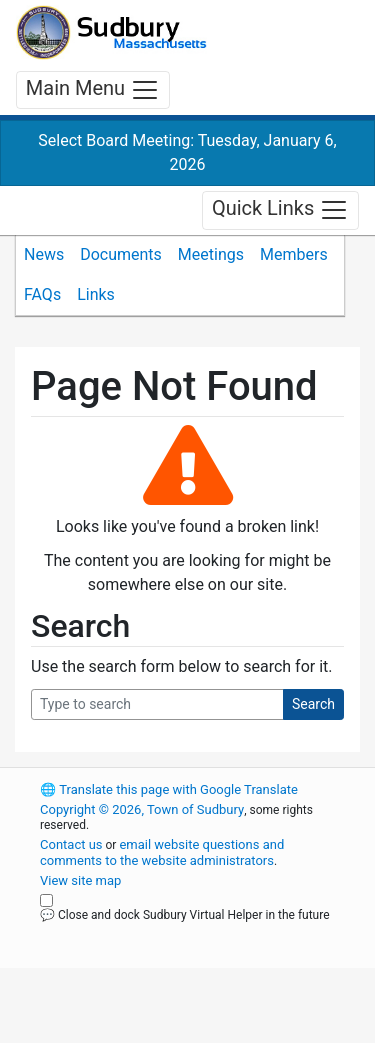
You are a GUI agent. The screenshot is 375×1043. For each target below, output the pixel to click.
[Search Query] (157, 704)
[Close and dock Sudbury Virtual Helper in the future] (46, 900)
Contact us (71, 844)
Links (96, 294)
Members (294, 254)
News (44, 254)
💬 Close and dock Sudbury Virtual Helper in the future (185, 915)
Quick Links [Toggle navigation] (280, 210)
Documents (121, 254)
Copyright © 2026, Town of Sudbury (142, 809)
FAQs (42, 294)
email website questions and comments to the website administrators (162, 852)
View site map (80, 880)
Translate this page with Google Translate (169, 789)
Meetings (211, 254)
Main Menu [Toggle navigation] (93, 90)
